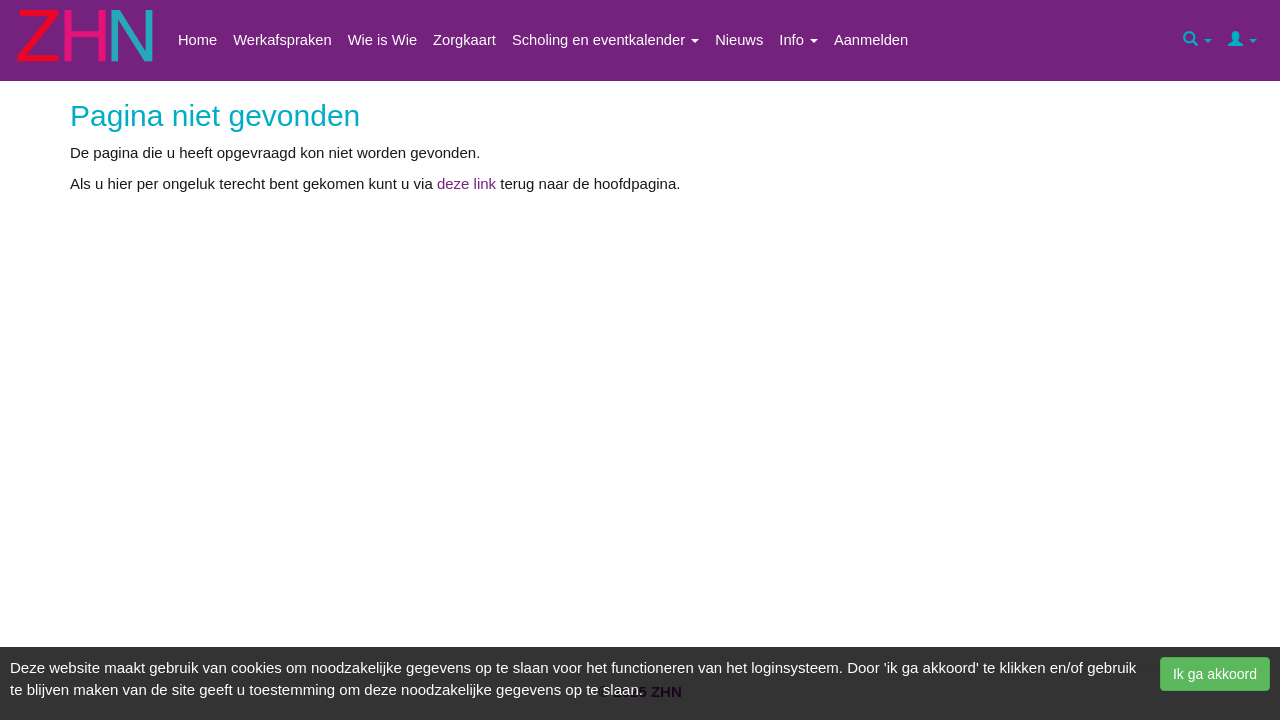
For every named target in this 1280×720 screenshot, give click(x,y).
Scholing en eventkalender (605, 40)
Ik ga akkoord (1215, 674)
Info (798, 40)
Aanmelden (871, 40)
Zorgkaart (464, 40)
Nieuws (739, 40)
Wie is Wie (382, 40)
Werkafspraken (282, 40)
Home (197, 40)
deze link (466, 183)
